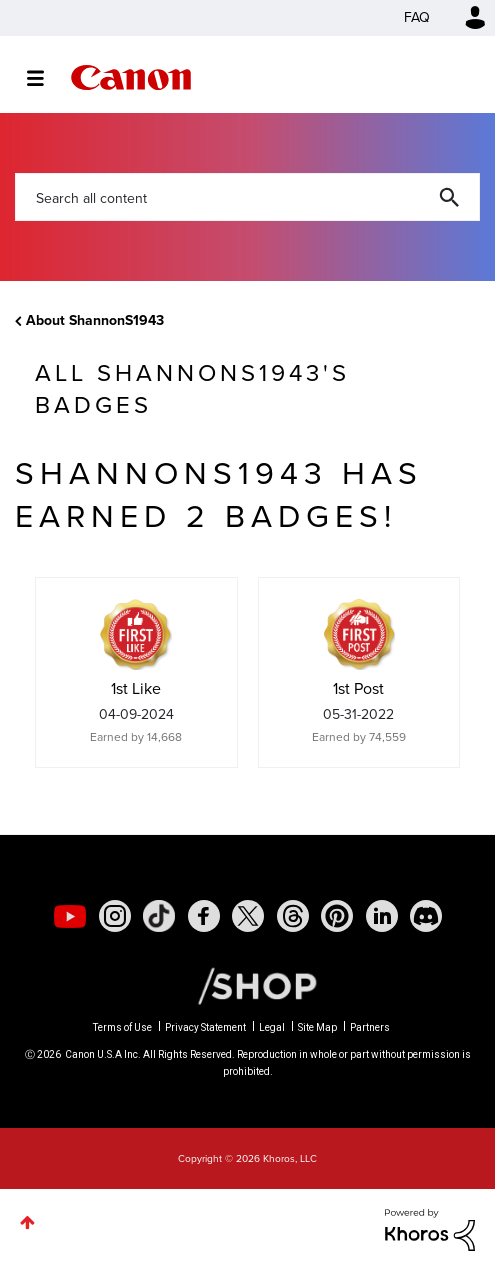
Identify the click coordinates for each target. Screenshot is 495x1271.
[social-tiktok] (159, 916)
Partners (370, 1027)
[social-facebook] (204, 916)
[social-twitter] (248, 916)
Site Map (317, 1027)
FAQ (417, 17)
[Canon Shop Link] (247, 985)
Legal (272, 1027)
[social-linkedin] (382, 916)
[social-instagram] (115, 916)
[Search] (247, 197)
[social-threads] (293, 916)
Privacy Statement (205, 1027)
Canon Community (131, 77)
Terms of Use (122, 1027)
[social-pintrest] (337, 916)
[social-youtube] (70, 916)
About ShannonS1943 (95, 320)
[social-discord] (426, 916)
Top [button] (27, 1222)
